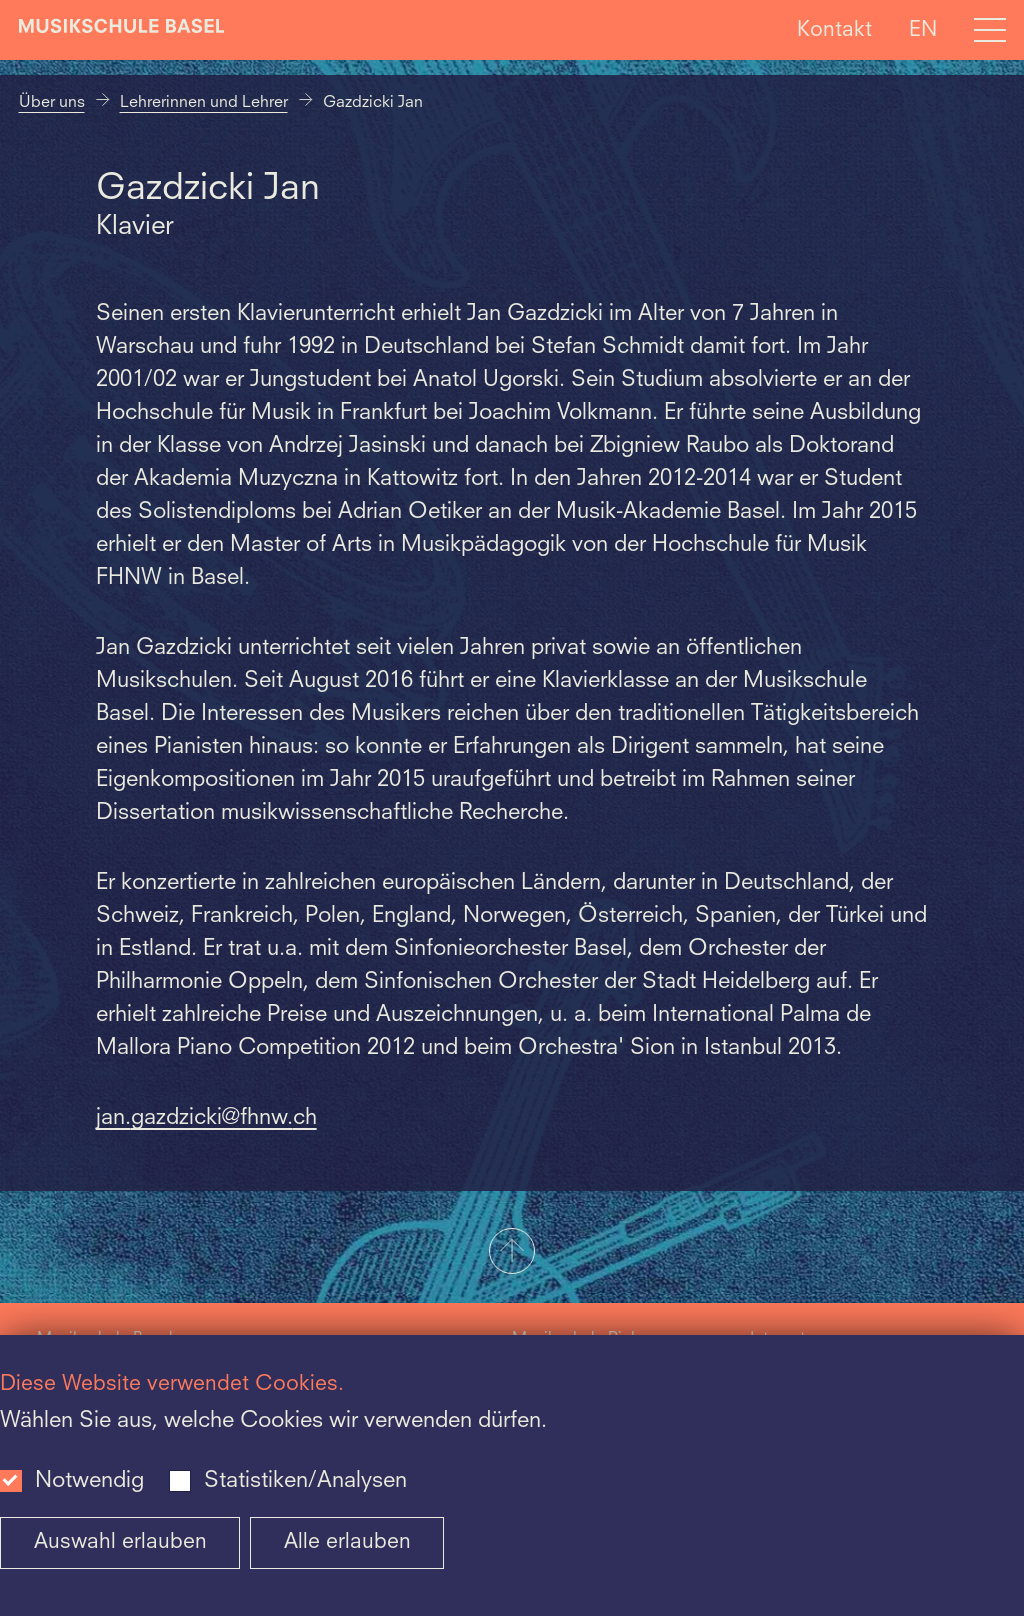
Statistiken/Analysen (305, 1481)
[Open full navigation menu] (990, 30)
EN (923, 29)
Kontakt (834, 29)
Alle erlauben (347, 1542)
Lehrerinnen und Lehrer (204, 103)
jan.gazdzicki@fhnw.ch (206, 1118)
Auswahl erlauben (120, 1542)
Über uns (52, 103)
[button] (512, 1253)
